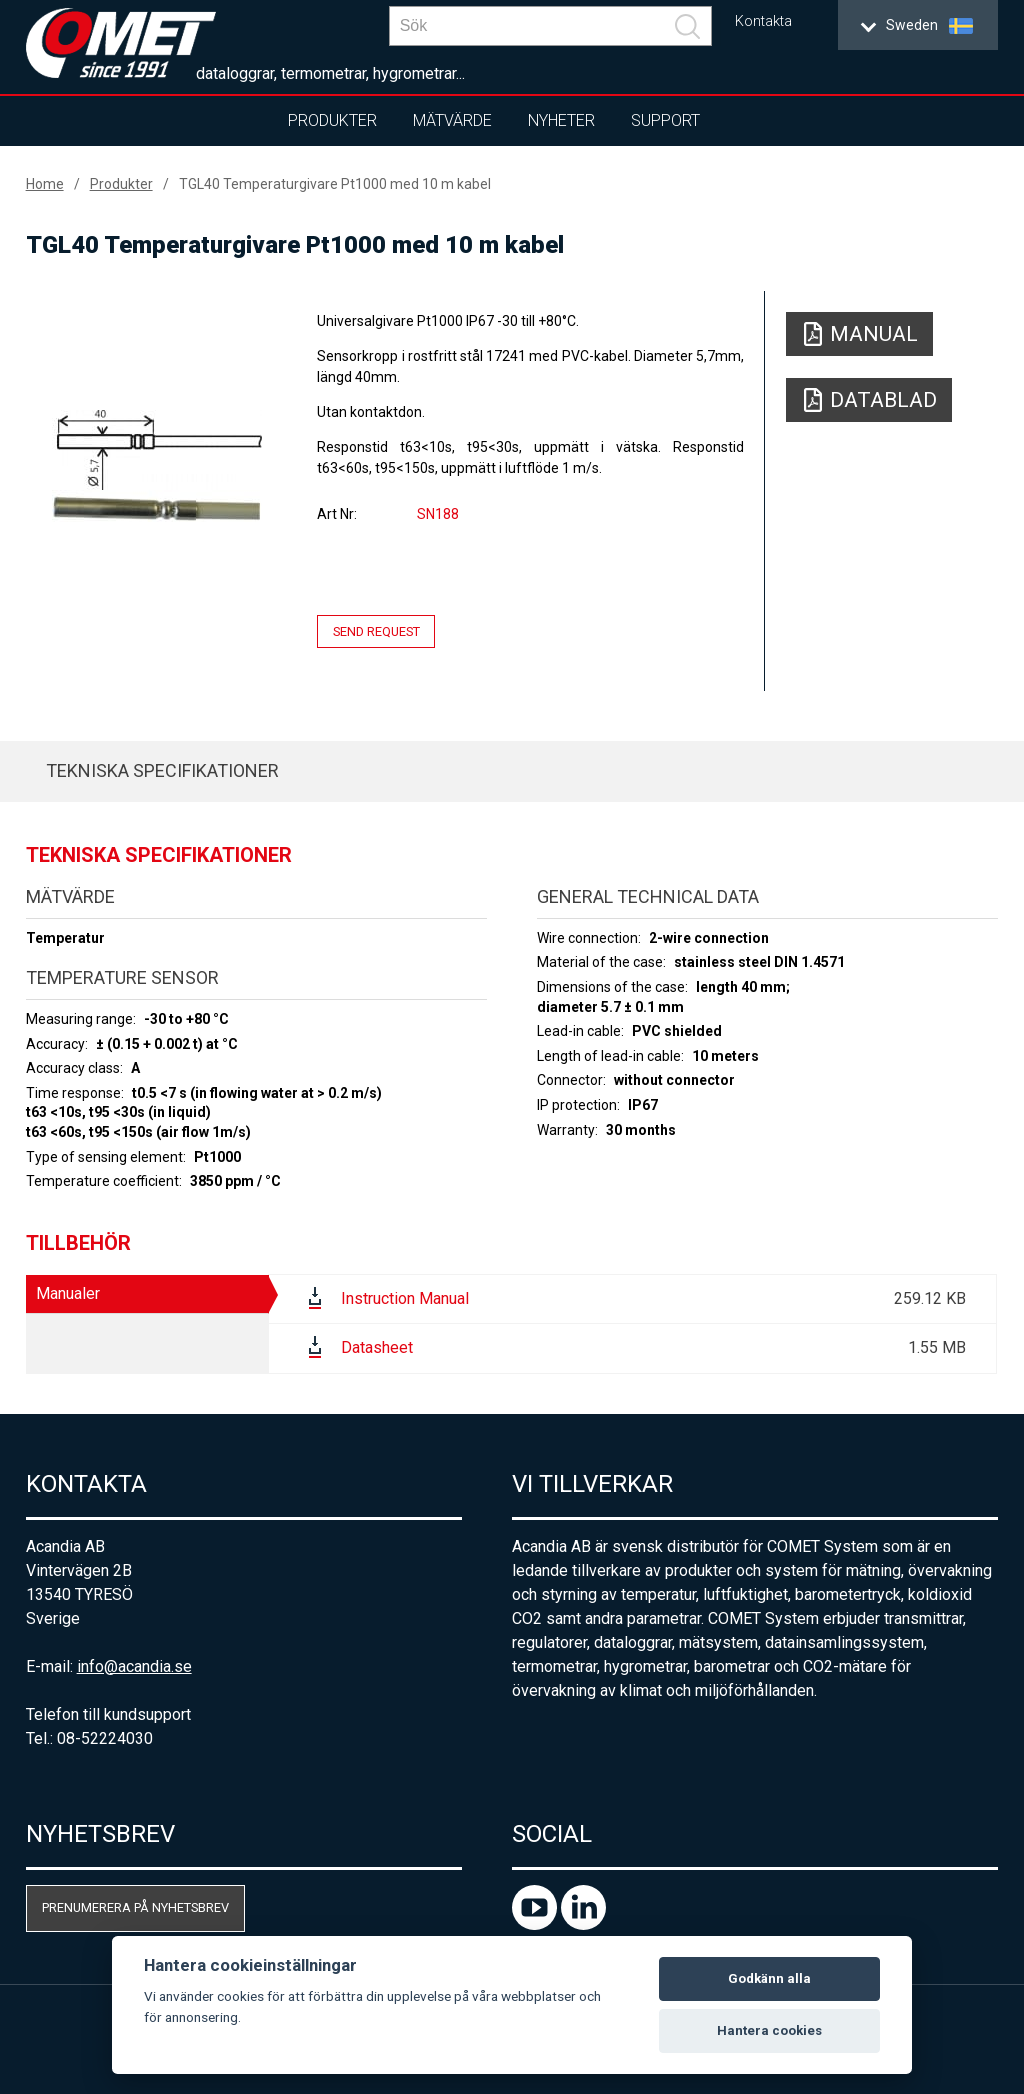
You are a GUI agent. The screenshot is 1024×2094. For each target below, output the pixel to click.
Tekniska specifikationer (162, 770)
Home (45, 184)
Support (665, 120)
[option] (157, 466)
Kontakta (763, 21)
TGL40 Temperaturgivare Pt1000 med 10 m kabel (335, 184)
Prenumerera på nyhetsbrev (135, 1907)
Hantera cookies (769, 2030)
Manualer (68, 1293)
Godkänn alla (769, 1978)
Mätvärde (452, 120)
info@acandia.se (134, 1666)
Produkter (332, 120)
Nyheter (561, 120)
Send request (376, 631)
